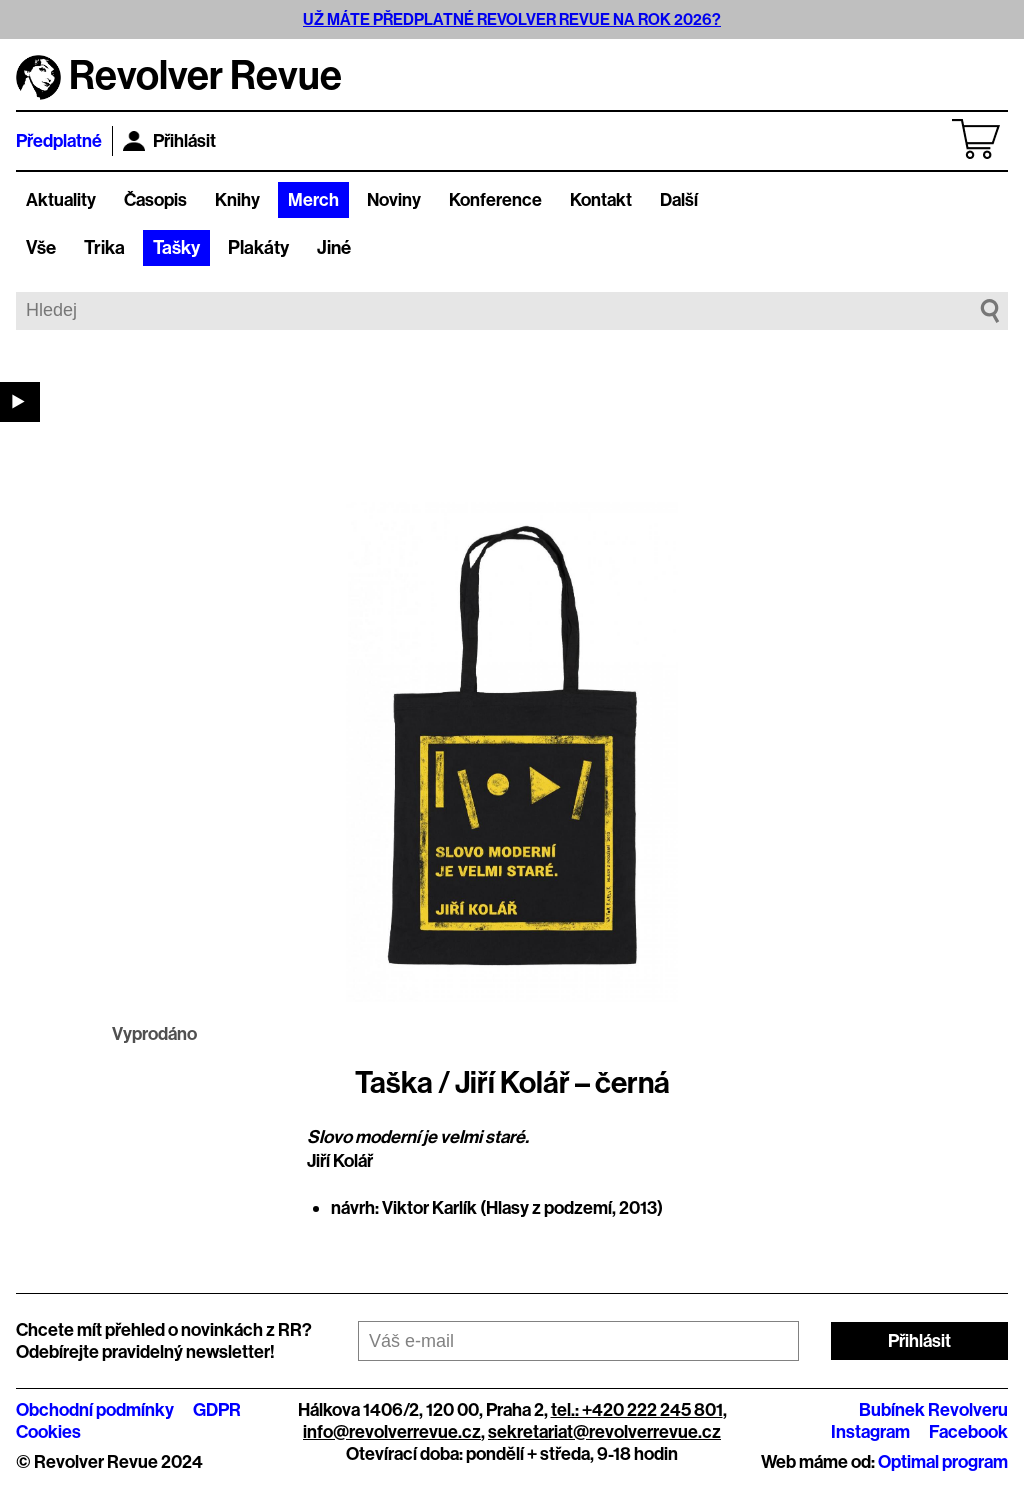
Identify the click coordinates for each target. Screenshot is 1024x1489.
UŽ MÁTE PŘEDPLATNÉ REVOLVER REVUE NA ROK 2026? (512, 19)
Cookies (48, 1432)
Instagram (870, 1432)
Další (679, 200)
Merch (313, 200)
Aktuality (61, 200)
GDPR (217, 1410)
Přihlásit (169, 141)
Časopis (155, 200)
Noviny (394, 200)
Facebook (968, 1432)
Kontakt (601, 200)
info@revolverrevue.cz (392, 1432)
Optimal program (943, 1462)
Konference (495, 200)
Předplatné (59, 141)
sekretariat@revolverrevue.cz (604, 1432)
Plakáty (258, 248)
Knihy (237, 200)
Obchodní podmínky (95, 1410)
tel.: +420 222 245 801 (637, 1410)
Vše (41, 248)
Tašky (176, 248)
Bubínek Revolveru (933, 1410)
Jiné (334, 248)
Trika (104, 248)
